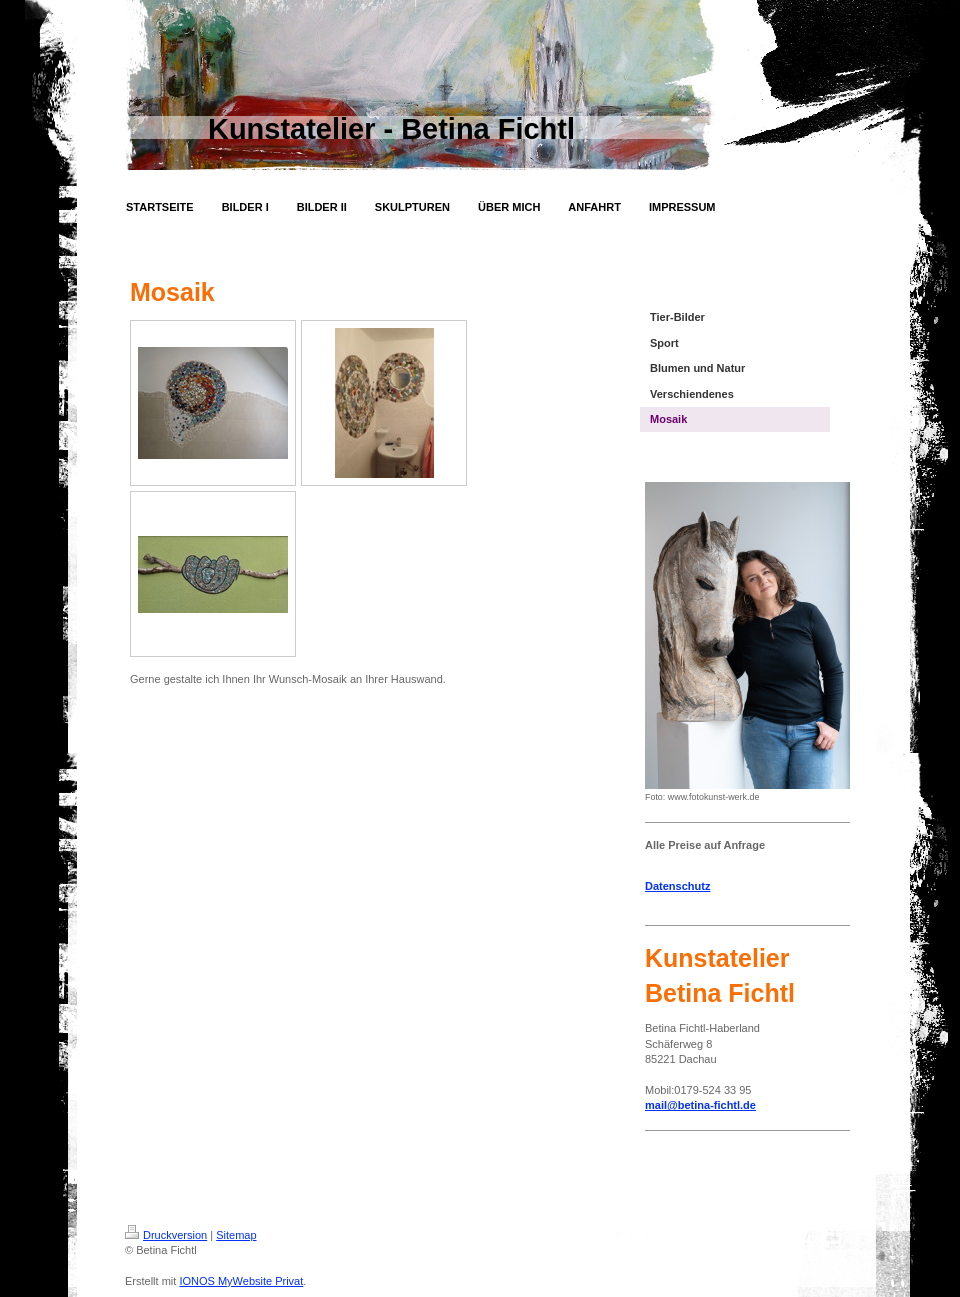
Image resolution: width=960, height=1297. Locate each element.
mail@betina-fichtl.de (700, 1105)
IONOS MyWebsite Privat (241, 1281)
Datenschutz (677, 886)
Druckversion (166, 1235)
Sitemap (236, 1235)
